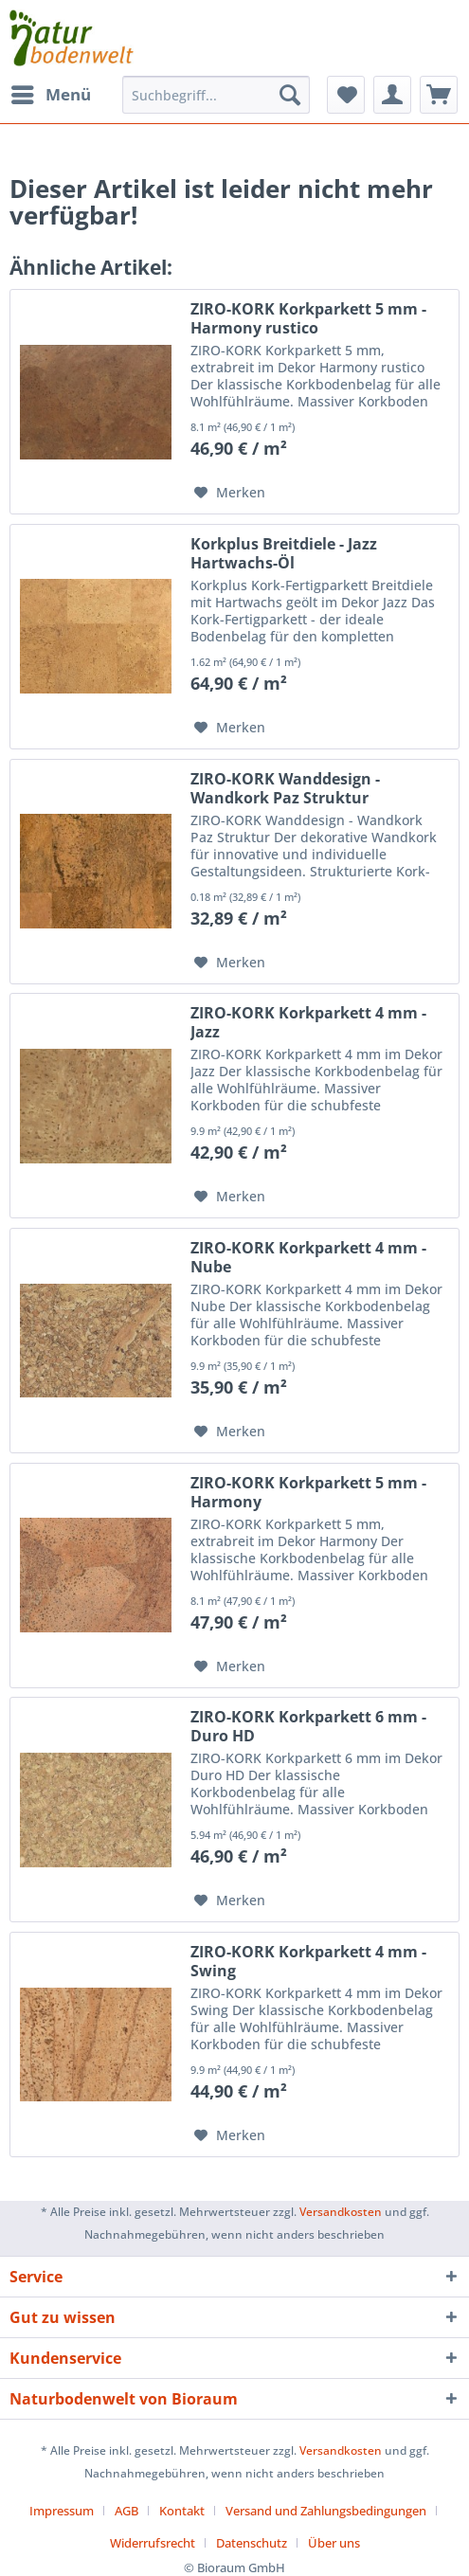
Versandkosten (340, 2212)
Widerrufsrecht (152, 2542)
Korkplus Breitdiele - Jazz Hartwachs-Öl (283, 553)
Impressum (61, 2510)
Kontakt (182, 2510)
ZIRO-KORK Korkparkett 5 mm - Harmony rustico (308, 318)
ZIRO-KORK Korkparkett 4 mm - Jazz (308, 1022)
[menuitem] (50, 95)
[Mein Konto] (392, 95)
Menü (51, 92)
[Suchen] (290, 95)
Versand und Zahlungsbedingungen (325, 2510)
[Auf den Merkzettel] (229, 492)
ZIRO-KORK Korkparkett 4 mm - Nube (308, 1257)
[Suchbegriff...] (216, 95)
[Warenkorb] (439, 95)
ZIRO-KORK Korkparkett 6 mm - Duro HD (308, 1726)
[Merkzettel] (346, 95)
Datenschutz (251, 2542)
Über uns (334, 2542)
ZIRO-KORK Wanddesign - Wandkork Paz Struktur (285, 788)
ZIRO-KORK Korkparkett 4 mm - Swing (308, 1961)
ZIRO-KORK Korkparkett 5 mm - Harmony (308, 1492)
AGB (126, 2510)
